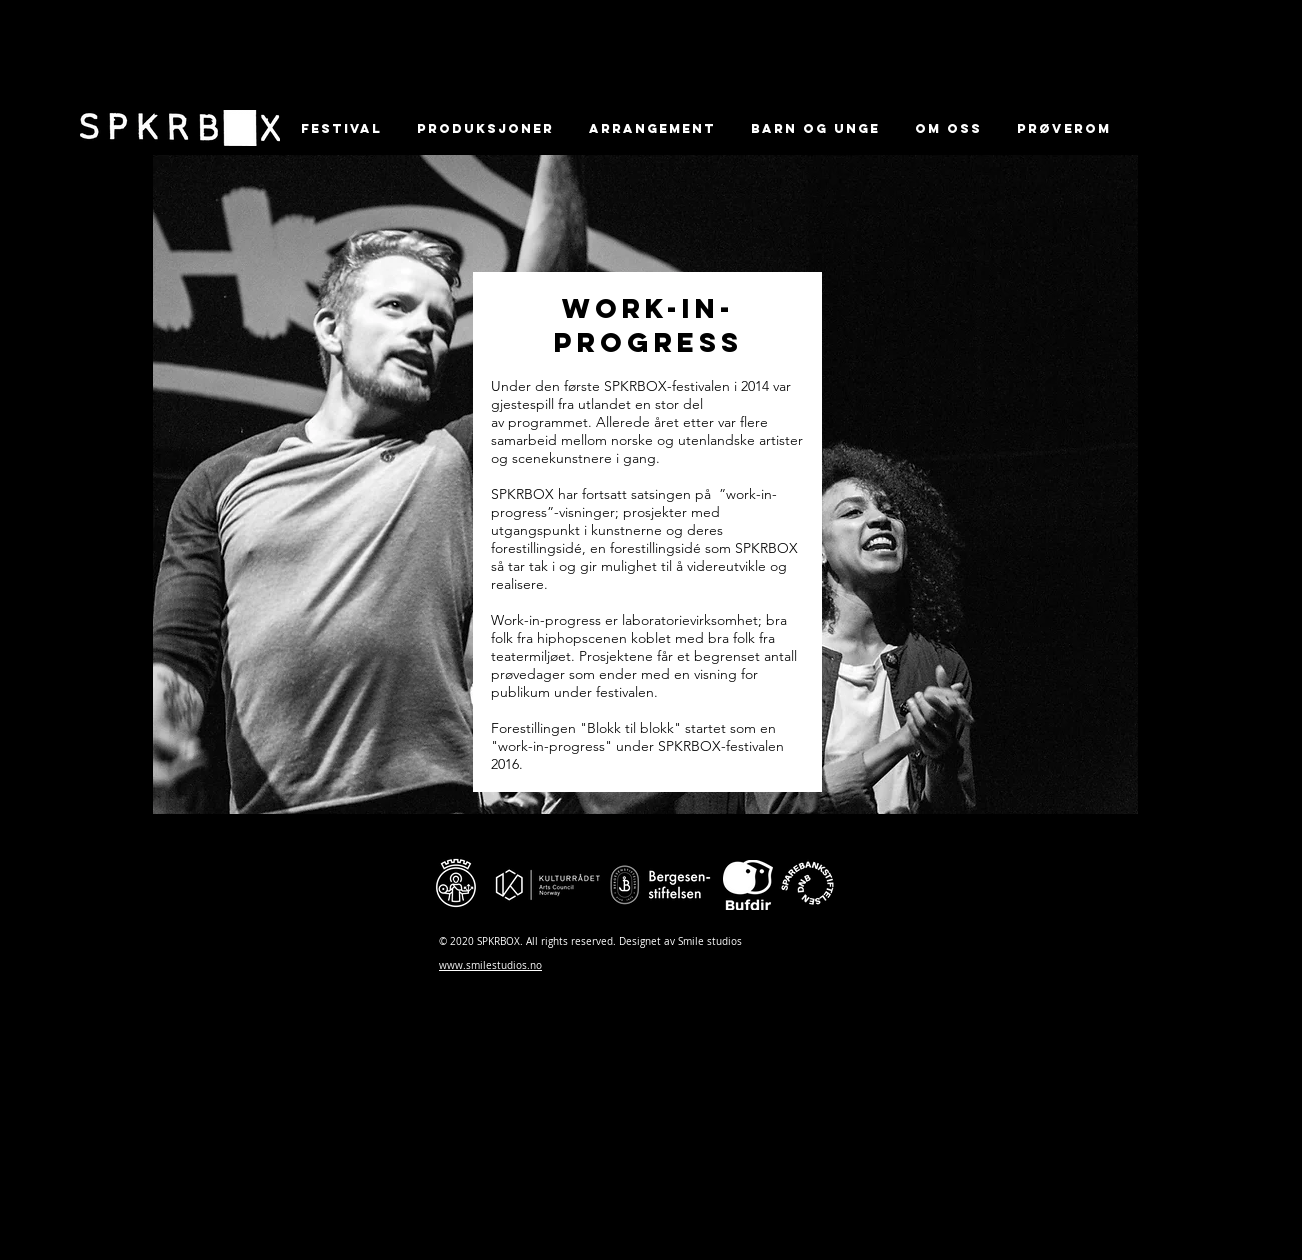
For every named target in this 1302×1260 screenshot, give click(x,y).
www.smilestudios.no (490, 965)
